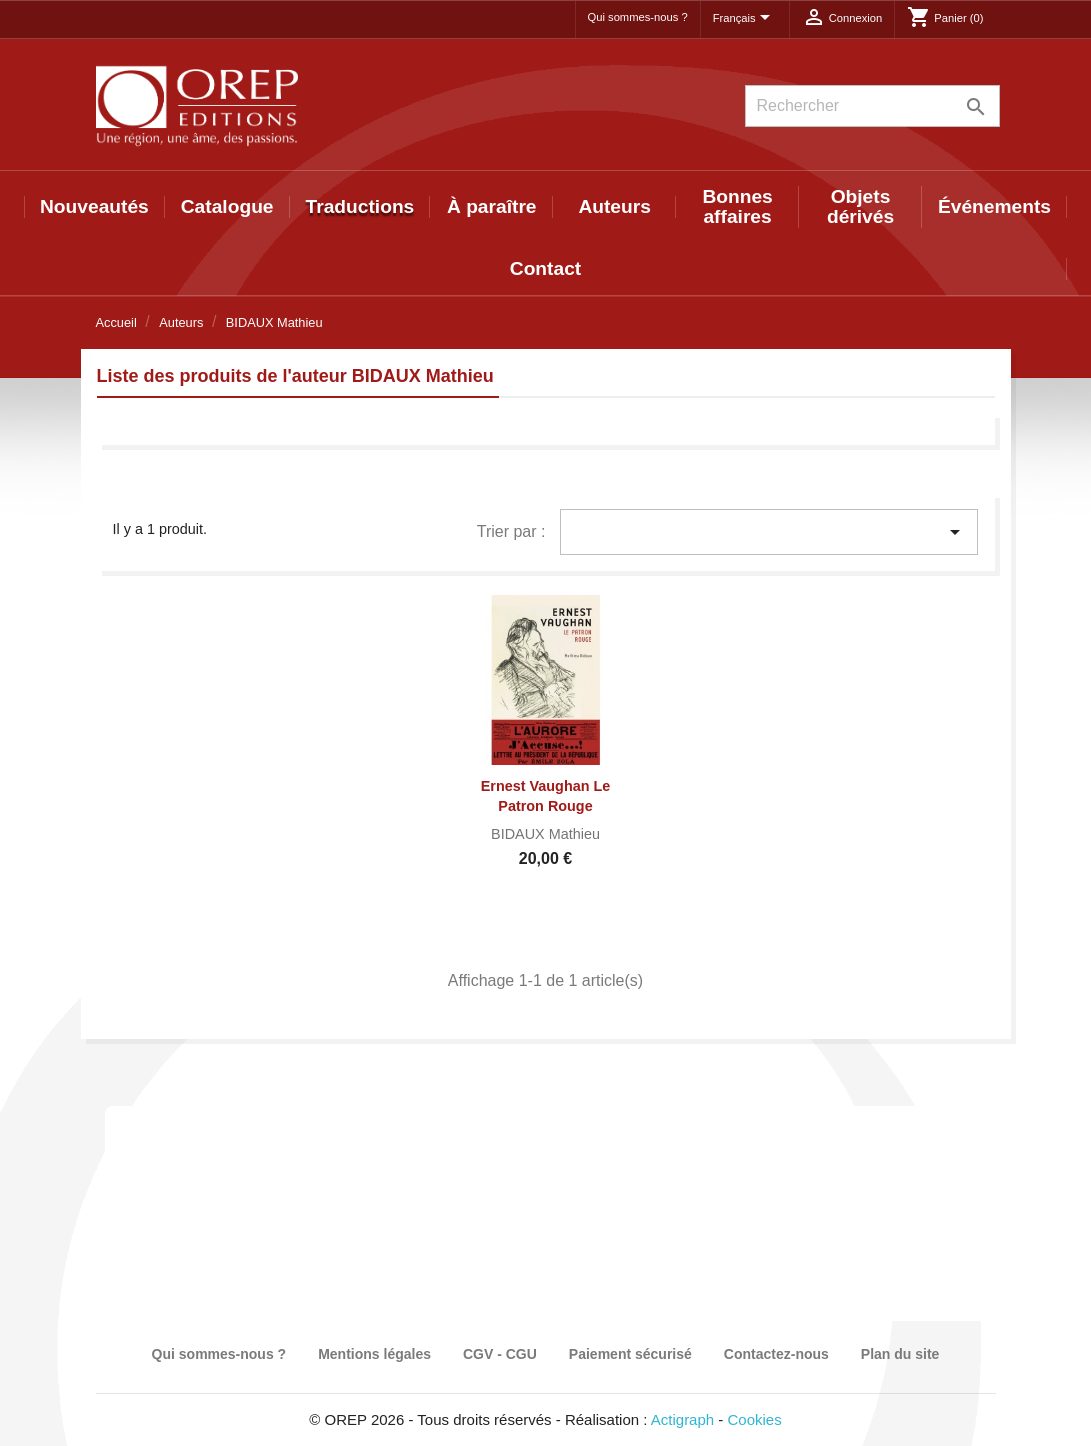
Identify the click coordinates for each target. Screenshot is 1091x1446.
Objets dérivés (860, 206)
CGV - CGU (500, 1354)
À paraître (492, 206)
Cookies (755, 1419)
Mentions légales (374, 1354)
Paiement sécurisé (630, 1354)
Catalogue (227, 206)
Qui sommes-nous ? (638, 17)
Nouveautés (94, 206)
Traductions (360, 206)
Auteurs (614, 206)
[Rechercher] (872, 106)
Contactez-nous (776, 1354)
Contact (545, 268)
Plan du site (900, 1354)
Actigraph (682, 1419)
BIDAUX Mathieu (545, 834)
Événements (994, 206)
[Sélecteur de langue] (745, 19)
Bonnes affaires (737, 206)
